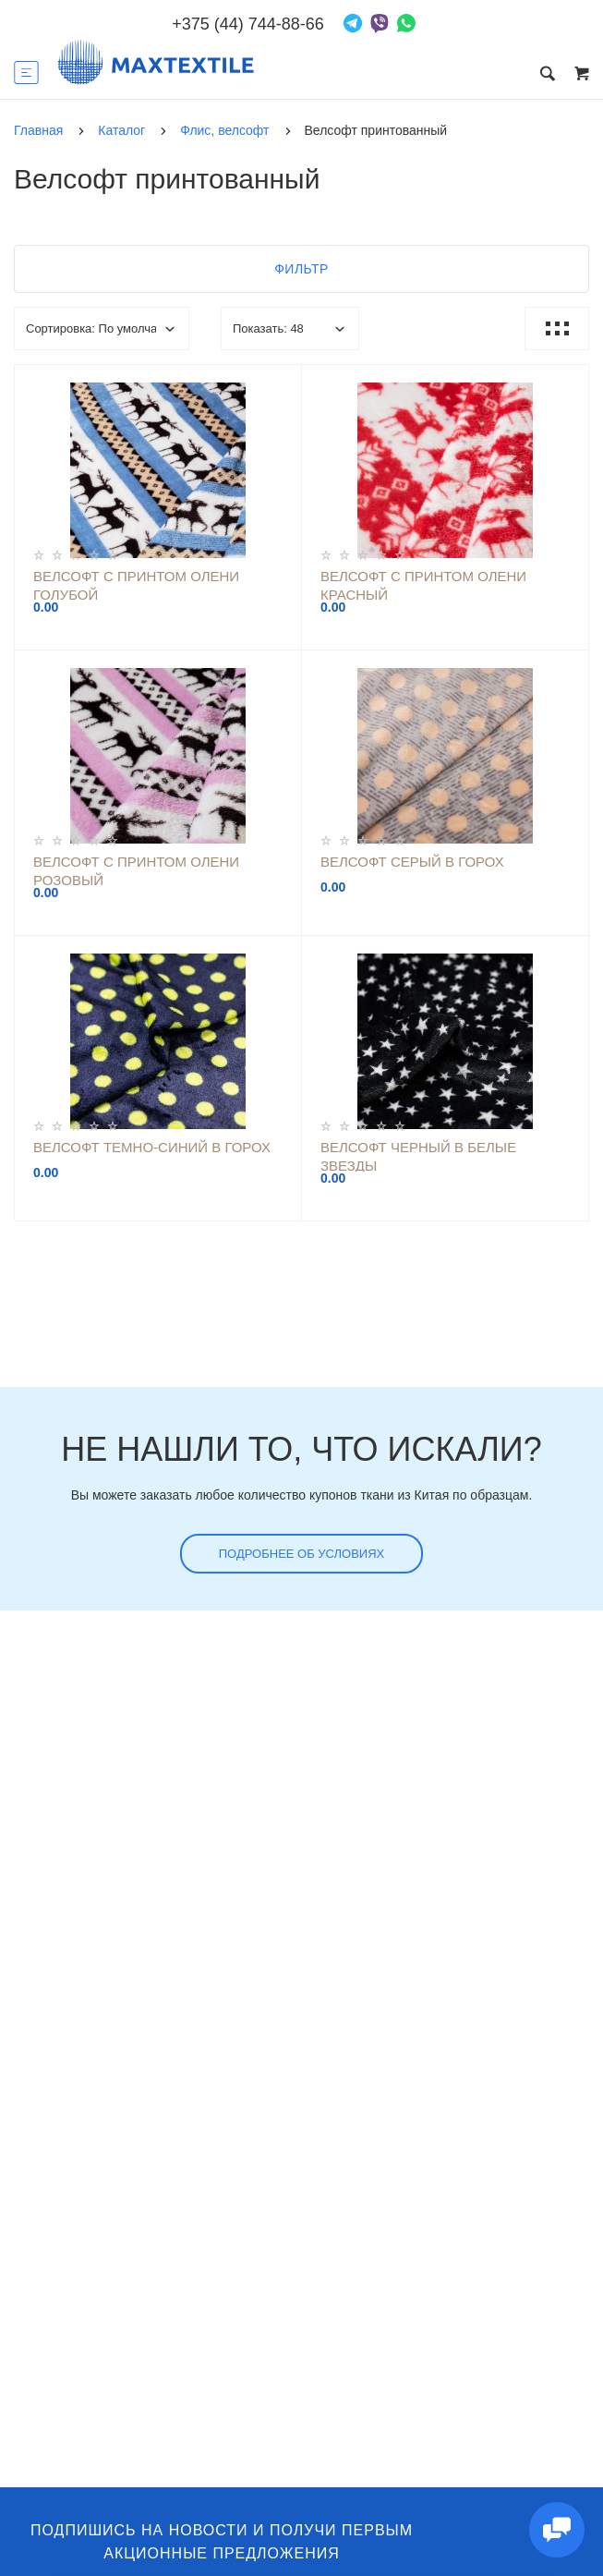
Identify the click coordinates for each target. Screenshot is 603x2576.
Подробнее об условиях (302, 1554)
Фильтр (301, 268)
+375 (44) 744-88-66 (248, 24)
